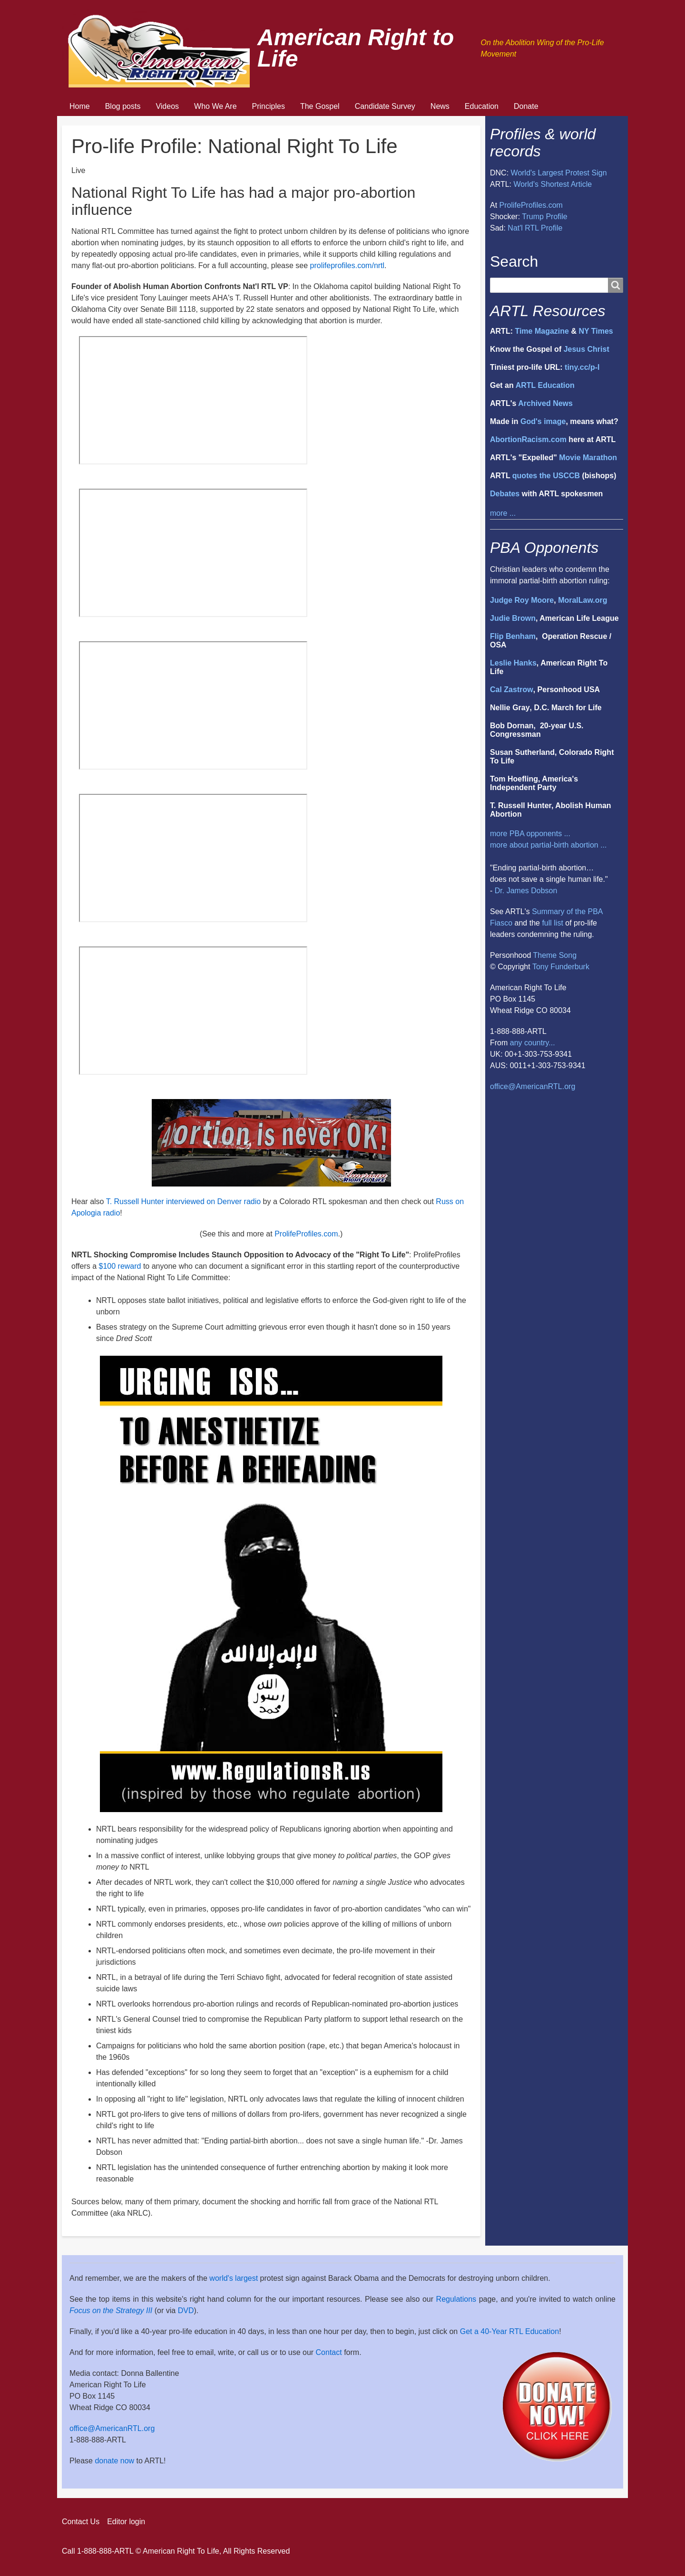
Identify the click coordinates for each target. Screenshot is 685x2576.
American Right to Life (355, 48)
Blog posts (123, 106)
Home (79, 106)
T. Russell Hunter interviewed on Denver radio (183, 1201)
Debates (504, 494)
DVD (186, 2310)
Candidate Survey (385, 106)
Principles (268, 106)
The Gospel (320, 106)
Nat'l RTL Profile (535, 228)
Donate (526, 106)
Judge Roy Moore (522, 600)
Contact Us (80, 2522)
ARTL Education (545, 385)
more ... (503, 513)
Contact (329, 2352)
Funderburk (569, 967)
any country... (532, 1043)
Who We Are (215, 106)
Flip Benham (513, 636)
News (440, 106)
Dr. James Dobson (526, 891)
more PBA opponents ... (530, 834)
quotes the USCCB (546, 476)
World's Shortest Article (553, 184)
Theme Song (555, 955)
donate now (114, 2461)
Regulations (456, 2299)
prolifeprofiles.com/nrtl (347, 265)
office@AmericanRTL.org (532, 1086)
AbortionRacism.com (528, 439)
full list (552, 923)
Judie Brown (513, 618)
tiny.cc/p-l (582, 367)
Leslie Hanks (513, 663)
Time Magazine (542, 331)
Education (482, 106)
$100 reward (120, 1266)
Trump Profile (544, 216)
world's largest (233, 2278)
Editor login (126, 2522)
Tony (540, 967)
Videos (167, 106)
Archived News (545, 403)
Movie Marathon (588, 457)
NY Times (595, 331)
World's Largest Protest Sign (559, 173)
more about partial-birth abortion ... (548, 845)
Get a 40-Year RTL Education (509, 2331)
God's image (543, 421)
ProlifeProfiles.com (306, 1234)
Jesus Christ (586, 349)
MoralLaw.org (582, 600)
